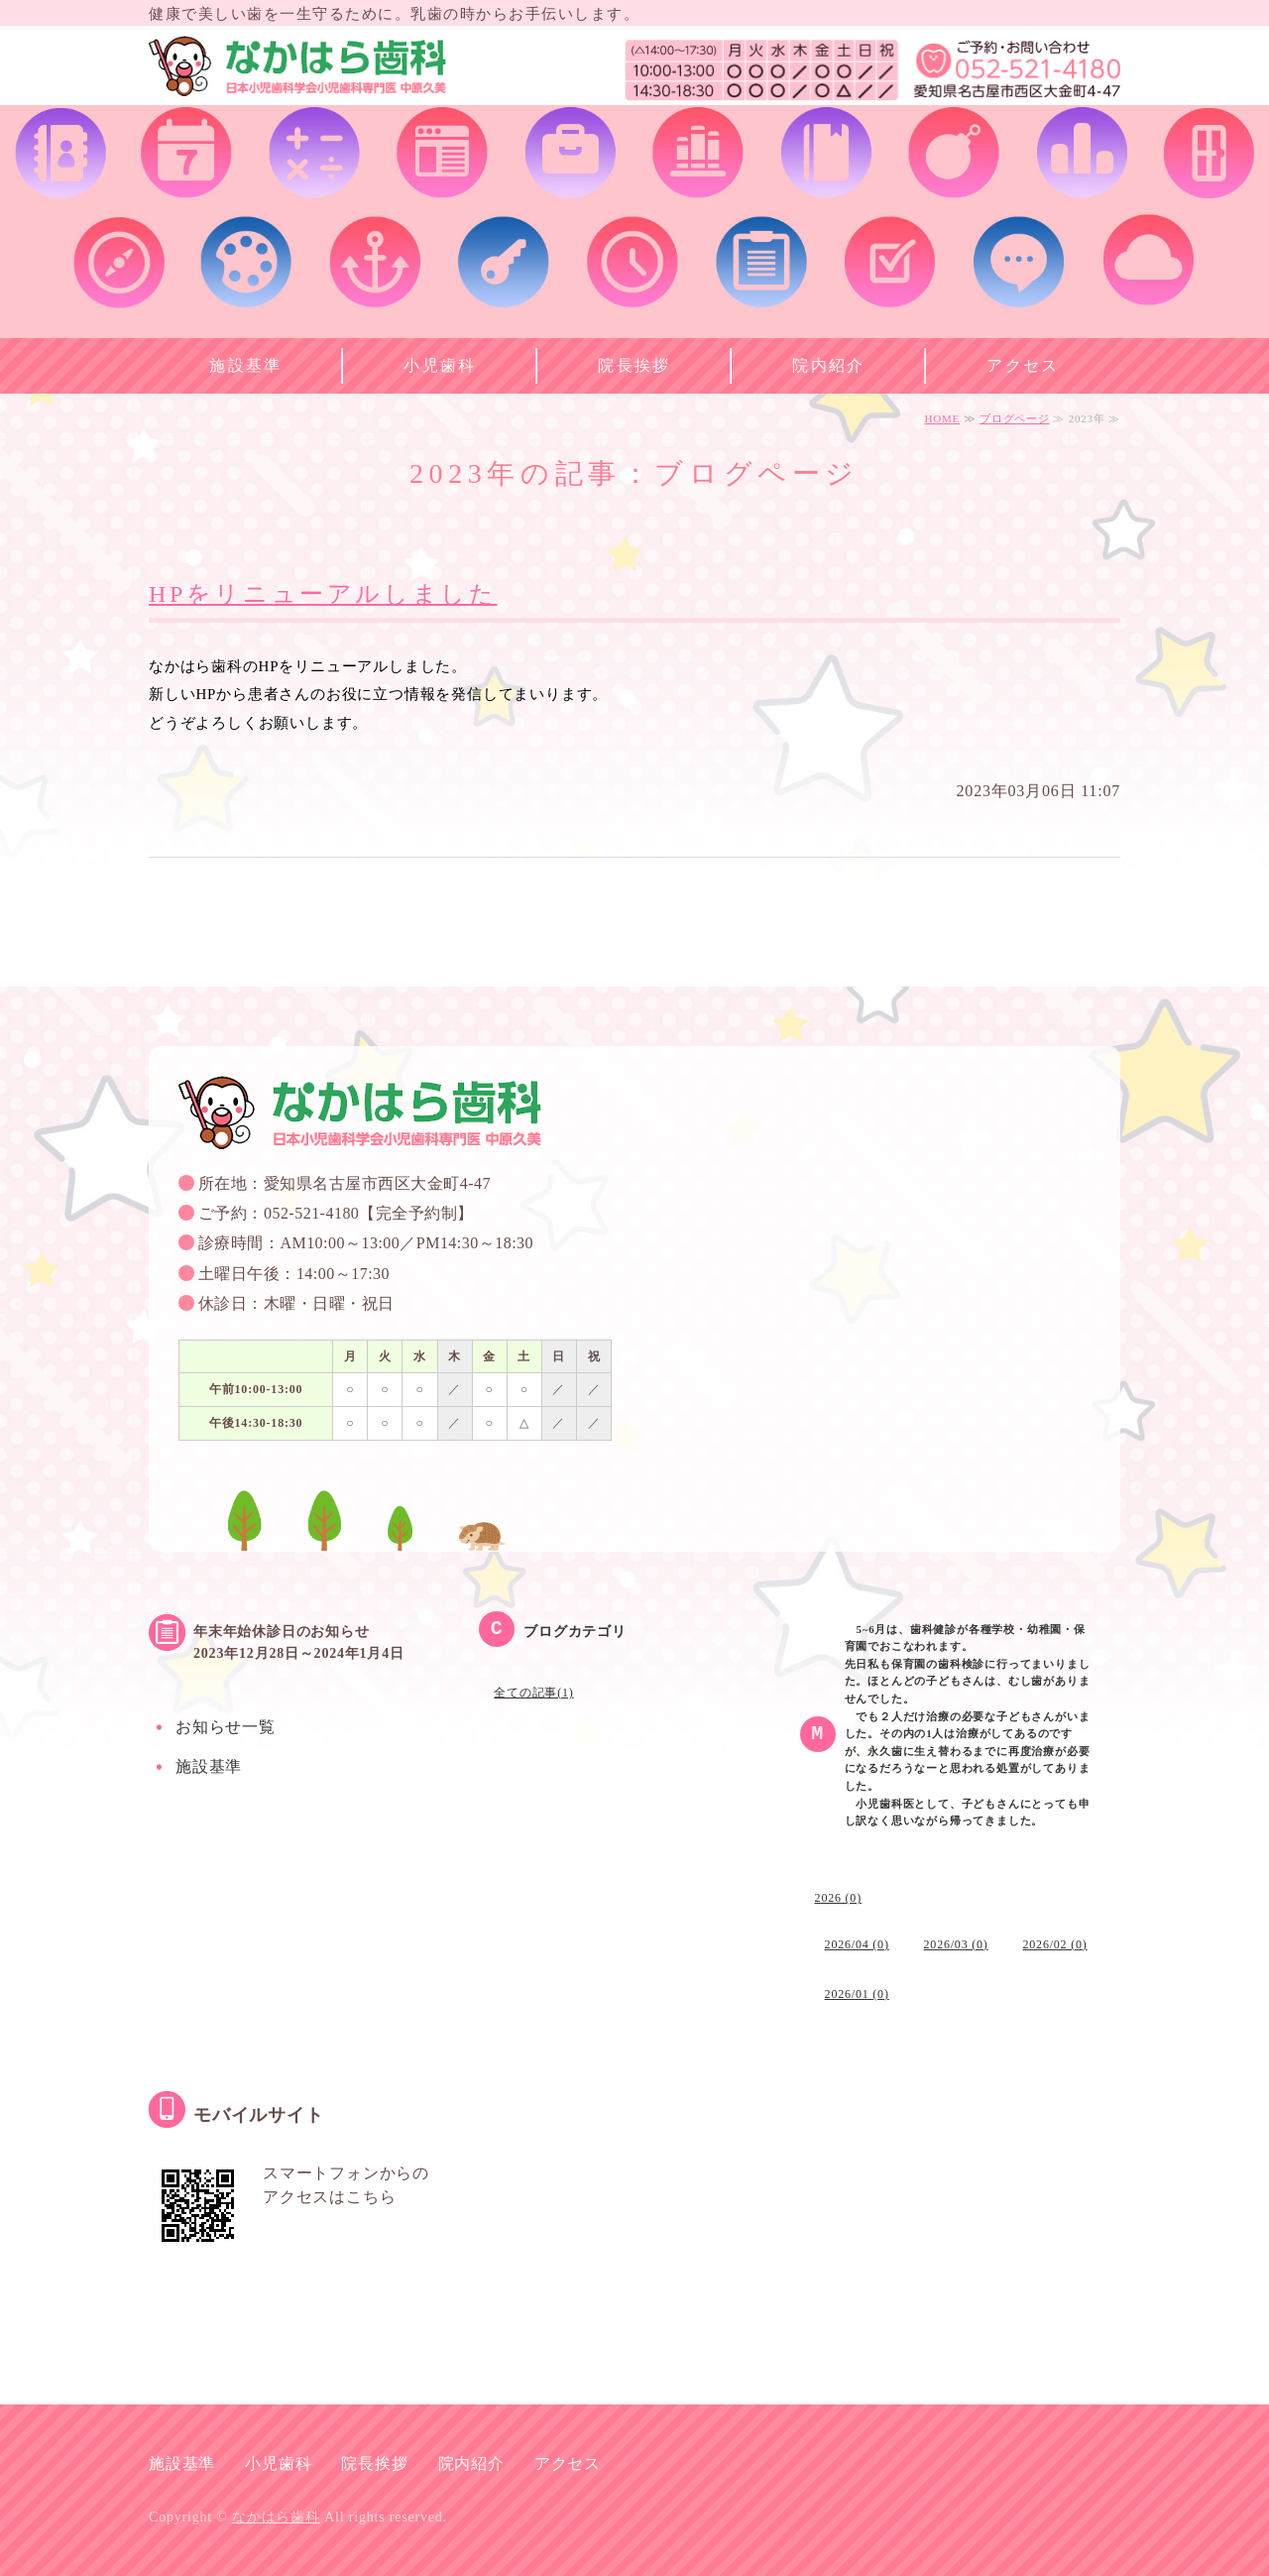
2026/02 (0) (1054, 1944)
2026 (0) (838, 1898)
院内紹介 (828, 365)
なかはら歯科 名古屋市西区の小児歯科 (297, 70)
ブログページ (1015, 418)
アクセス (1023, 365)
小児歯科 (440, 365)
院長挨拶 (634, 365)
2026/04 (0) (857, 1944)
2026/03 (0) (956, 1944)
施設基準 (246, 365)
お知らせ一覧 (225, 1726)
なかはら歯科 (276, 2517)
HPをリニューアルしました (323, 594)
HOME (942, 418)
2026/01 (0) (857, 1994)
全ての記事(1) (533, 1692)
